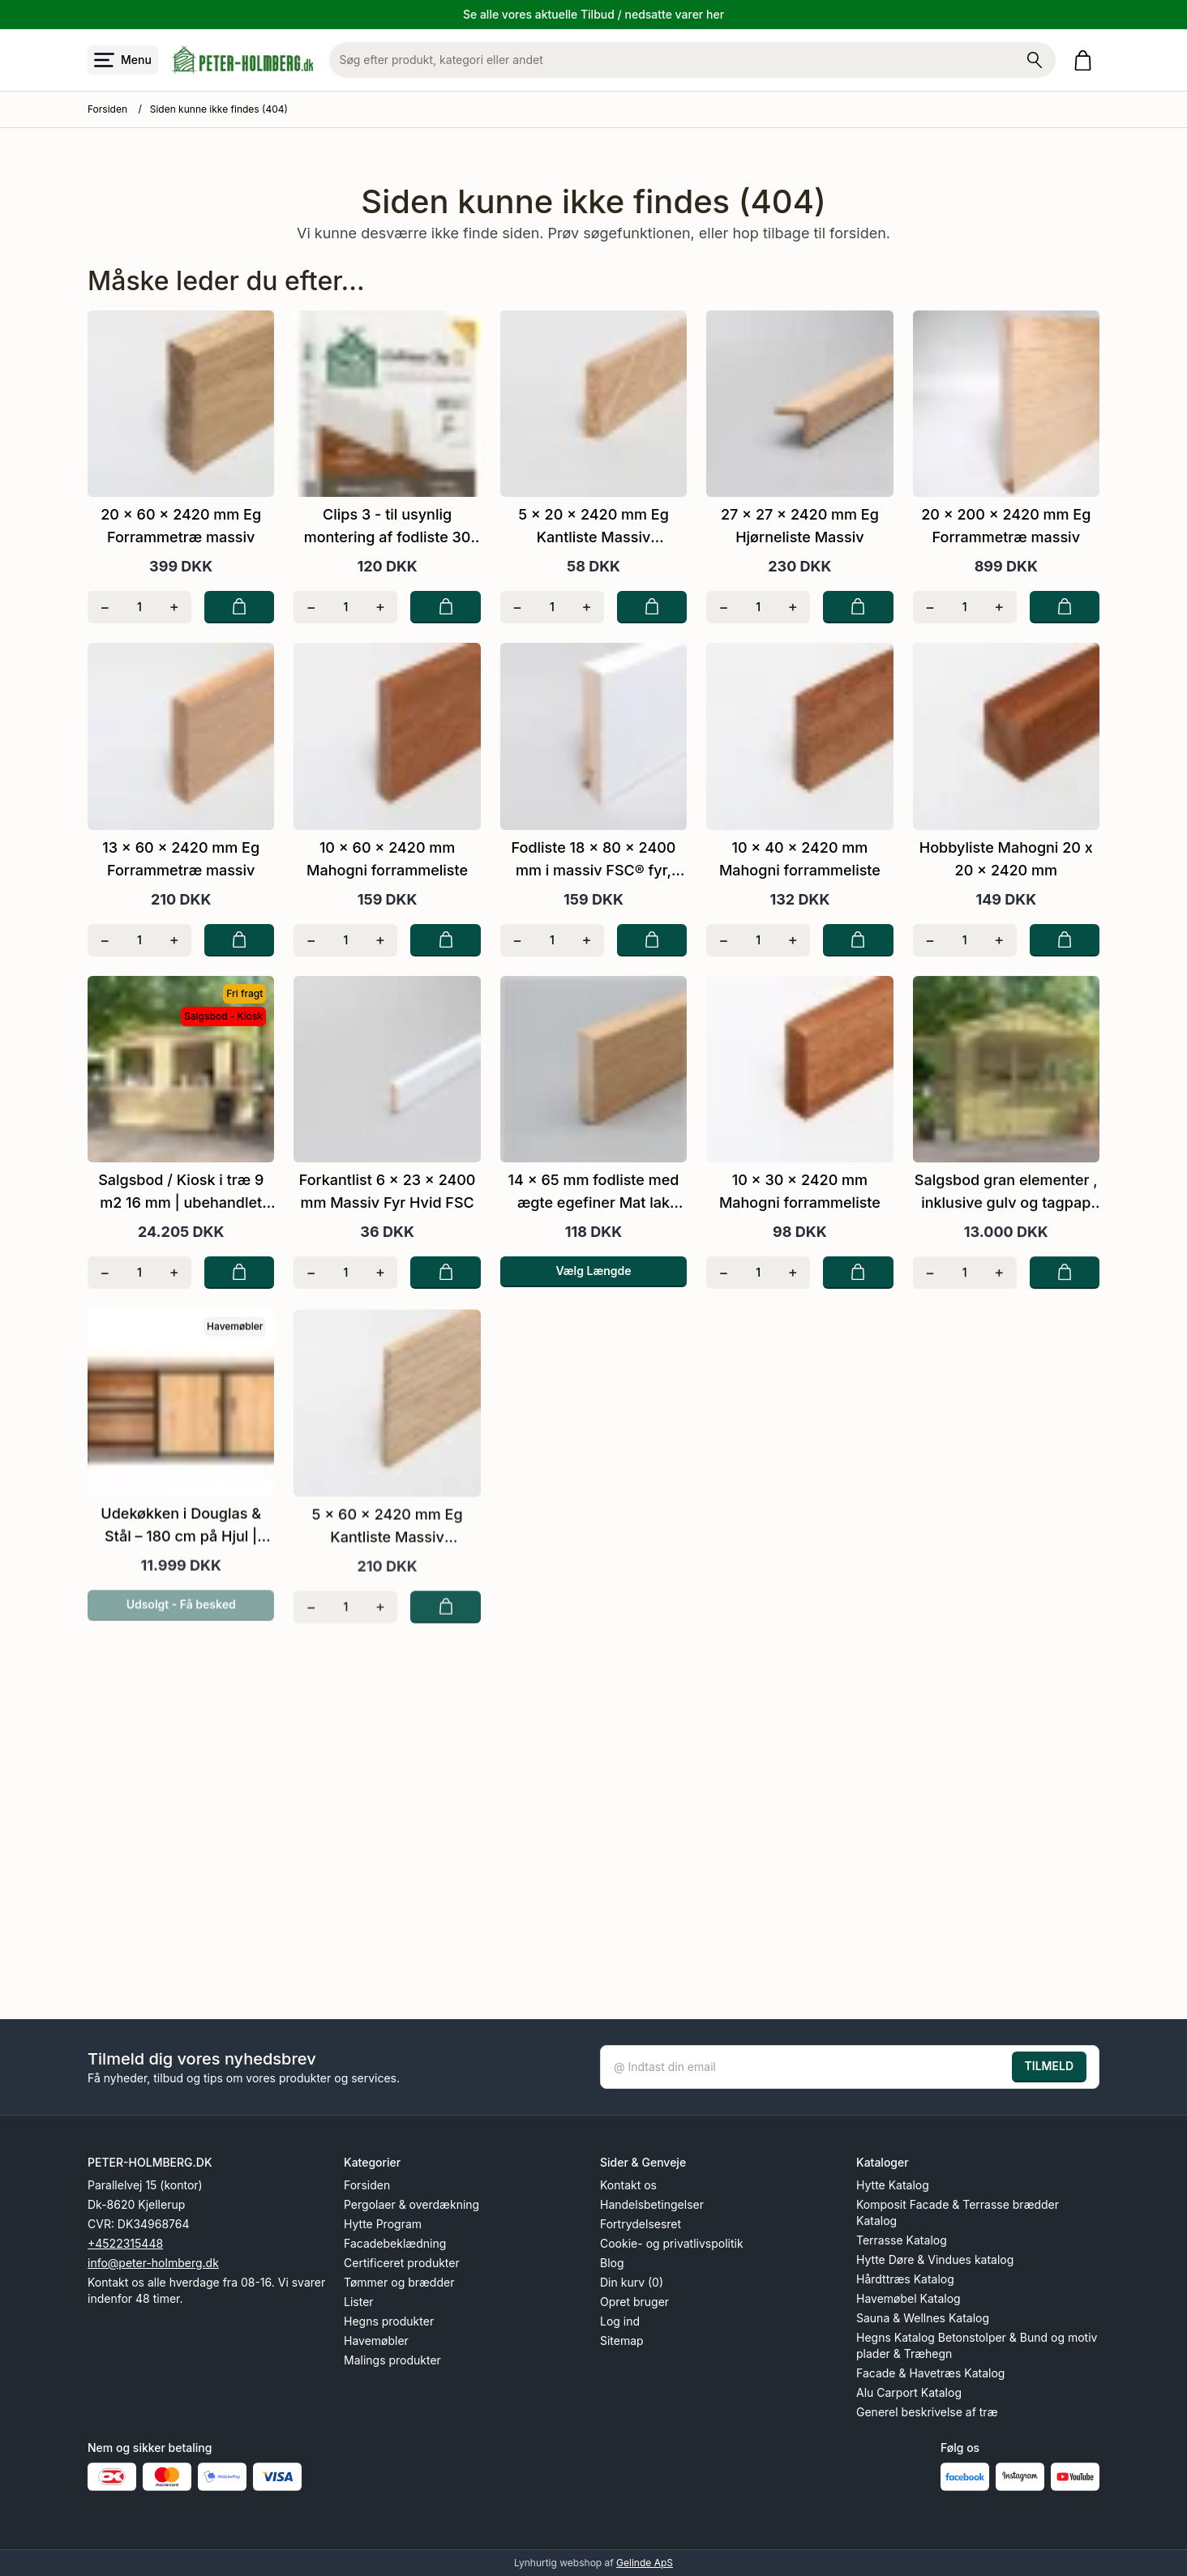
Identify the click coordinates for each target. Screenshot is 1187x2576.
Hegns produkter (389, 2321)
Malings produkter (392, 2360)
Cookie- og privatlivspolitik (671, 2243)
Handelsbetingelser (652, 2204)
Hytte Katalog (892, 2185)
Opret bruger (634, 2302)
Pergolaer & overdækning (411, 2204)
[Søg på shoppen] (1034, 60)
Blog (612, 2263)
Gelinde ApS (644, 2563)
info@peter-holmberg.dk (153, 2263)
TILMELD (1049, 2066)
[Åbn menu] (123, 60)
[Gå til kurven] (1086, 60)
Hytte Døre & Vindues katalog (934, 2259)
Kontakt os (628, 2185)
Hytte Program (383, 2224)
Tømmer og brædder (399, 2282)
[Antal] (139, 607)
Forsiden (107, 109)
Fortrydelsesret (640, 2224)
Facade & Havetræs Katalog (930, 2373)
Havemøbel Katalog (908, 2298)
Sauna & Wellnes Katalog (922, 2318)
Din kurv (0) (631, 2282)
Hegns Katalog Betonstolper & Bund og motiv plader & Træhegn (976, 2345)
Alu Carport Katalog (909, 2392)
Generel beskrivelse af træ (927, 2412)
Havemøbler (376, 2340)
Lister (359, 2302)
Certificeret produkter (402, 2263)
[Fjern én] (105, 607)
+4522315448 (125, 2243)
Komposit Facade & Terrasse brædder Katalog (957, 2212)
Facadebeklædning (395, 2243)
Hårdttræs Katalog (905, 2279)
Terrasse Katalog (901, 2240)
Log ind (620, 2321)
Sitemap (622, 2340)
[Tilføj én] (173, 607)
